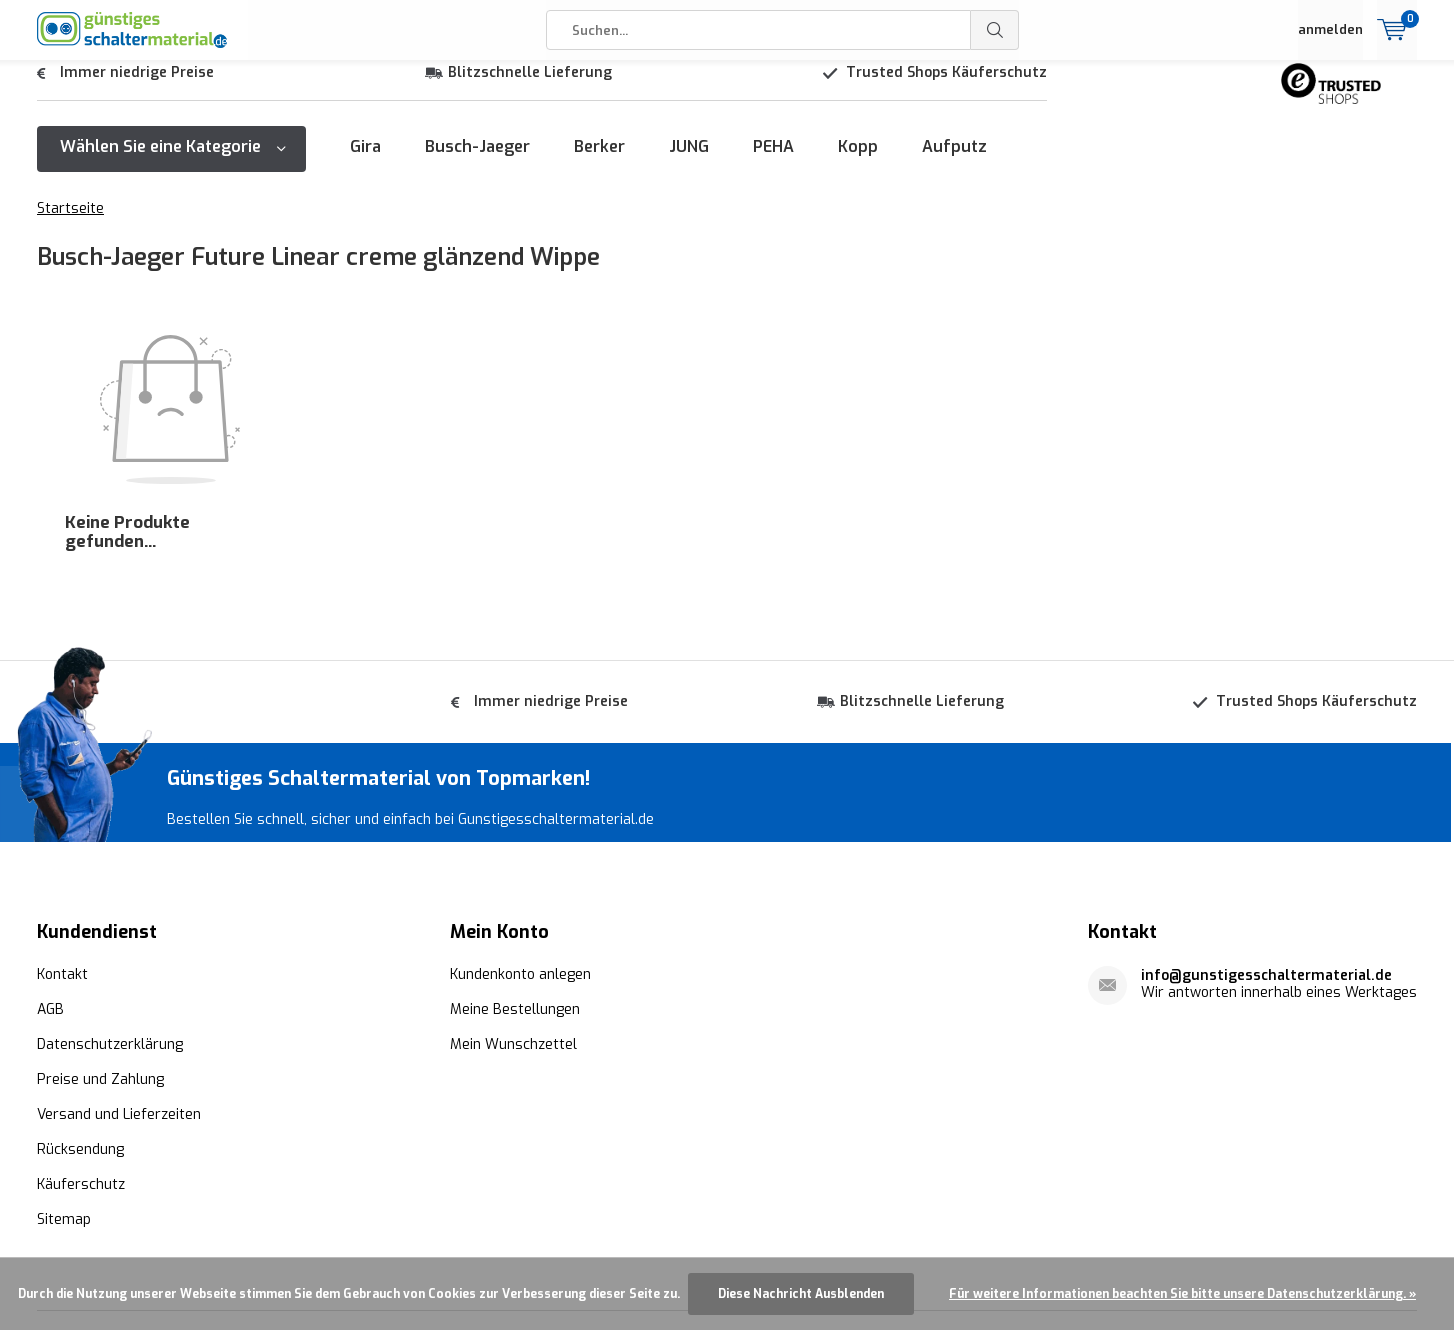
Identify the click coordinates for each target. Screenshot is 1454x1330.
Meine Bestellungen (515, 890)
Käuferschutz (81, 1065)
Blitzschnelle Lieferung (530, 87)
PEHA (773, 161)
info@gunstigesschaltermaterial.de (1266, 856)
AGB (50, 890)
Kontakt (62, 855)
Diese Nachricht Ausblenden (801, 1294)
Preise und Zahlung (100, 960)
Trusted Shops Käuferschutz (946, 87)
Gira (365, 161)
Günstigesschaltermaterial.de (347, 1244)
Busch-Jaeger (477, 161)
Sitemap (64, 1100)
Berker (599, 161)
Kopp (858, 161)
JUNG (689, 161)
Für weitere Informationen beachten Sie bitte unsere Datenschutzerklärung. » (1182, 1294)
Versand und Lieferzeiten (119, 995)
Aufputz (954, 161)
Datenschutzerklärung (110, 925)
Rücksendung (80, 1030)
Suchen (995, 30)
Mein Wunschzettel (513, 925)
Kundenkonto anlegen (520, 855)
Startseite (70, 223)
